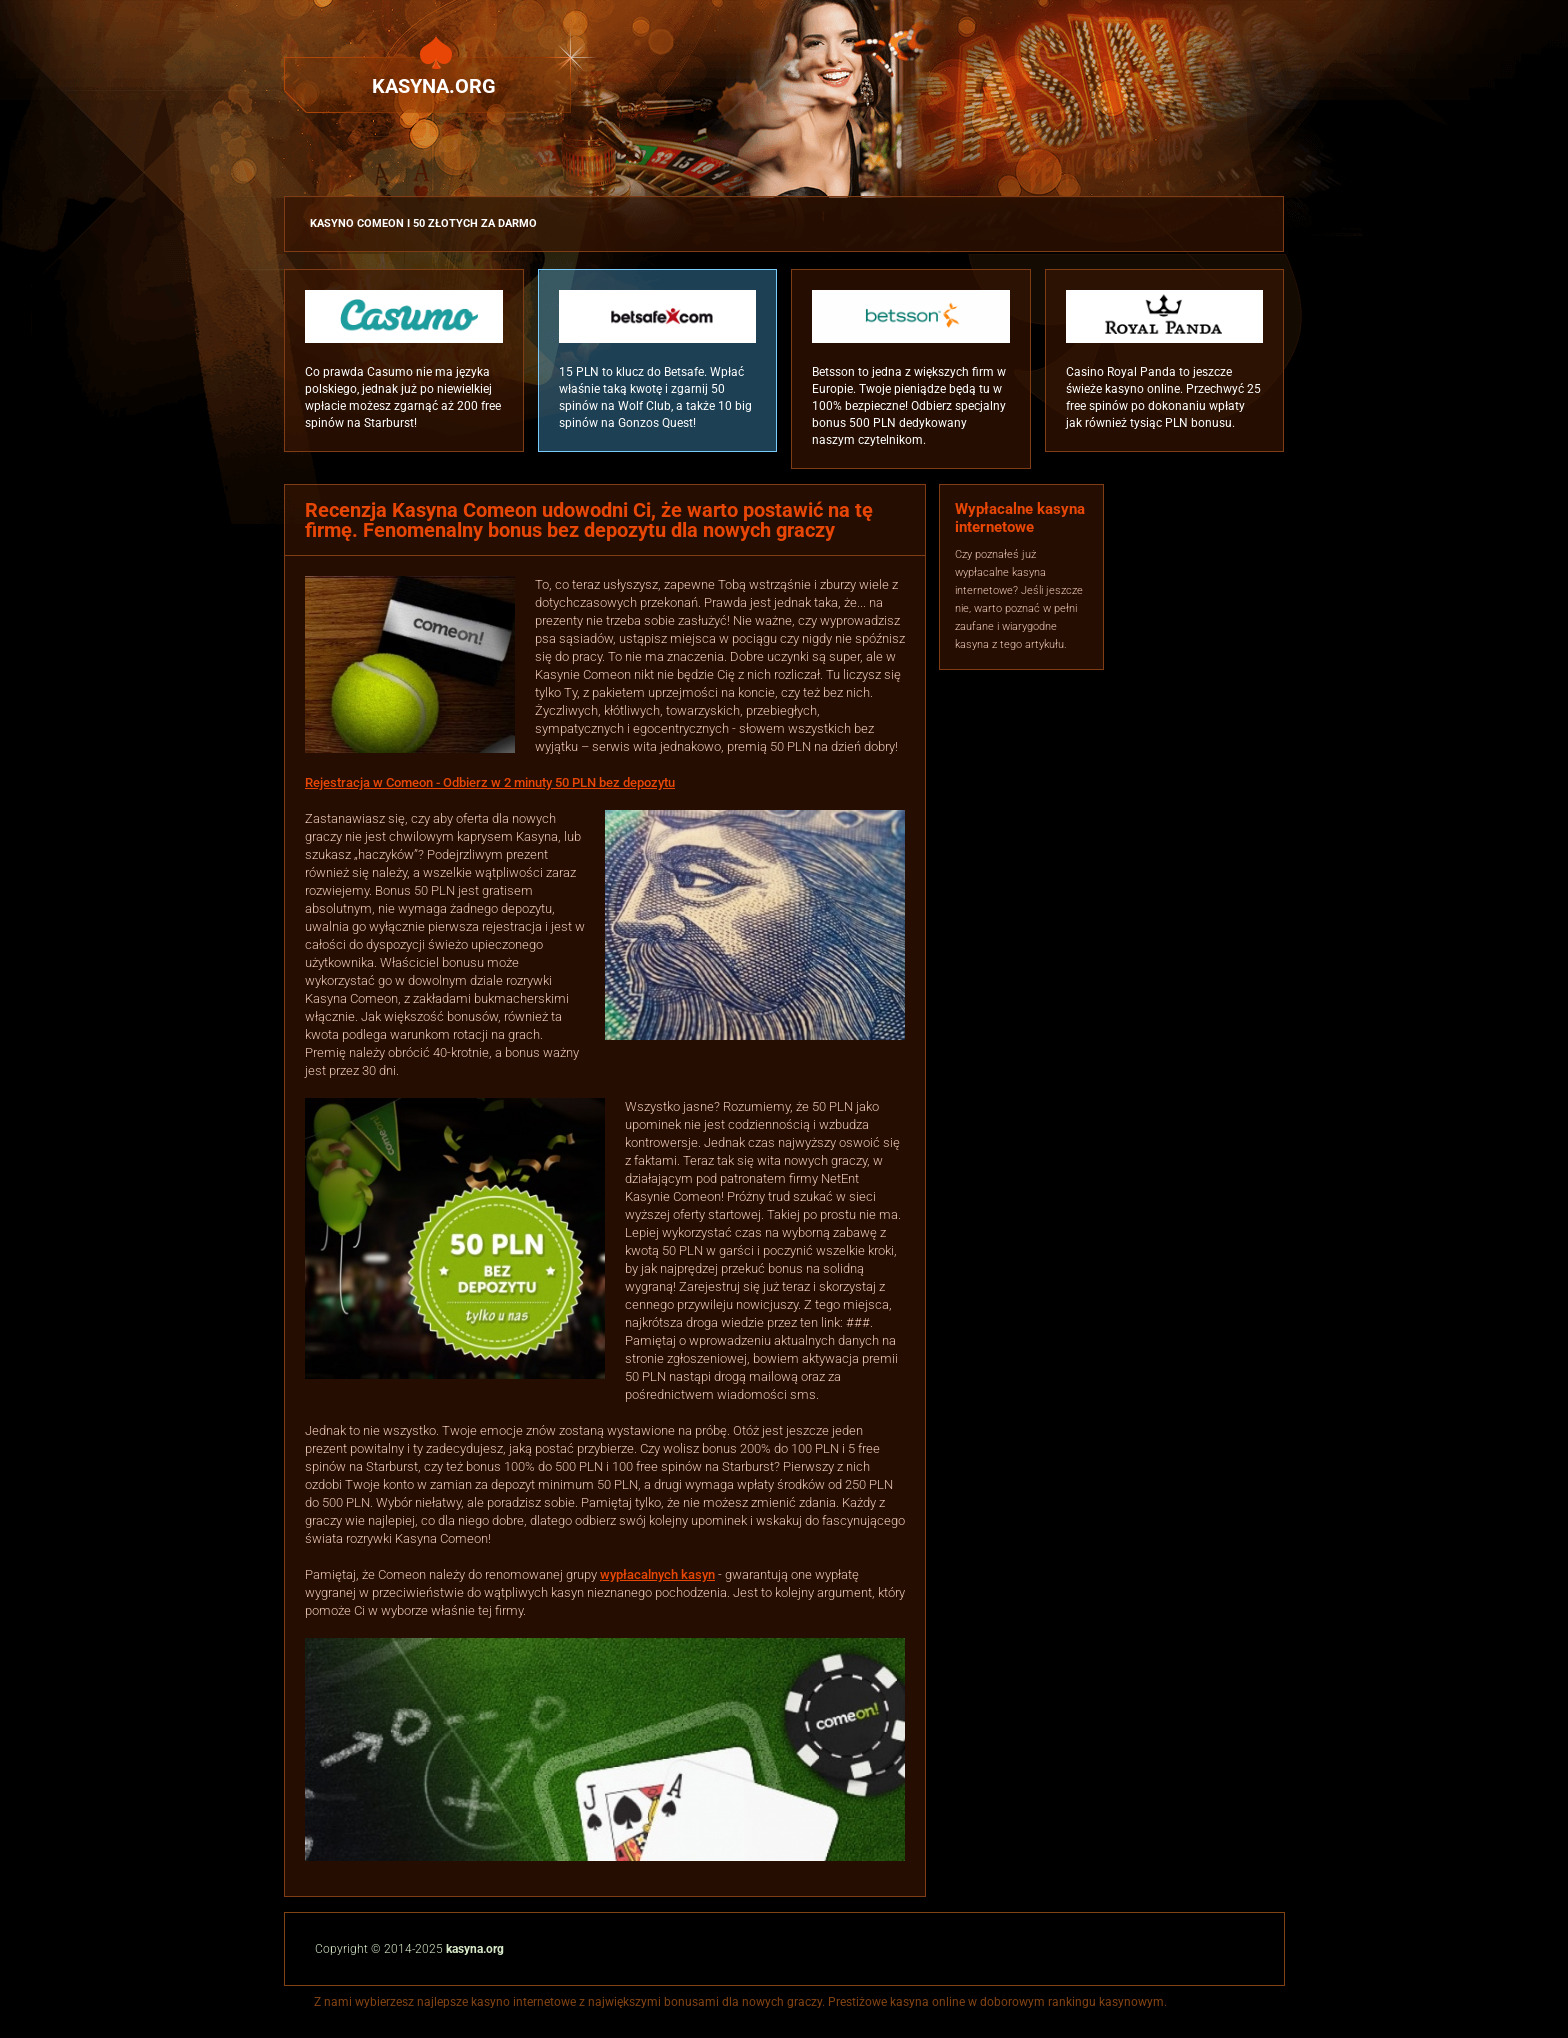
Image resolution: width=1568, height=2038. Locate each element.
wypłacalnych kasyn (657, 1574)
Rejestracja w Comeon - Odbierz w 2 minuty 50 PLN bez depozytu (490, 782)
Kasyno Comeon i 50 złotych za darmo (423, 223)
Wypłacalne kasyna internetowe (1020, 518)
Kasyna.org (434, 86)
